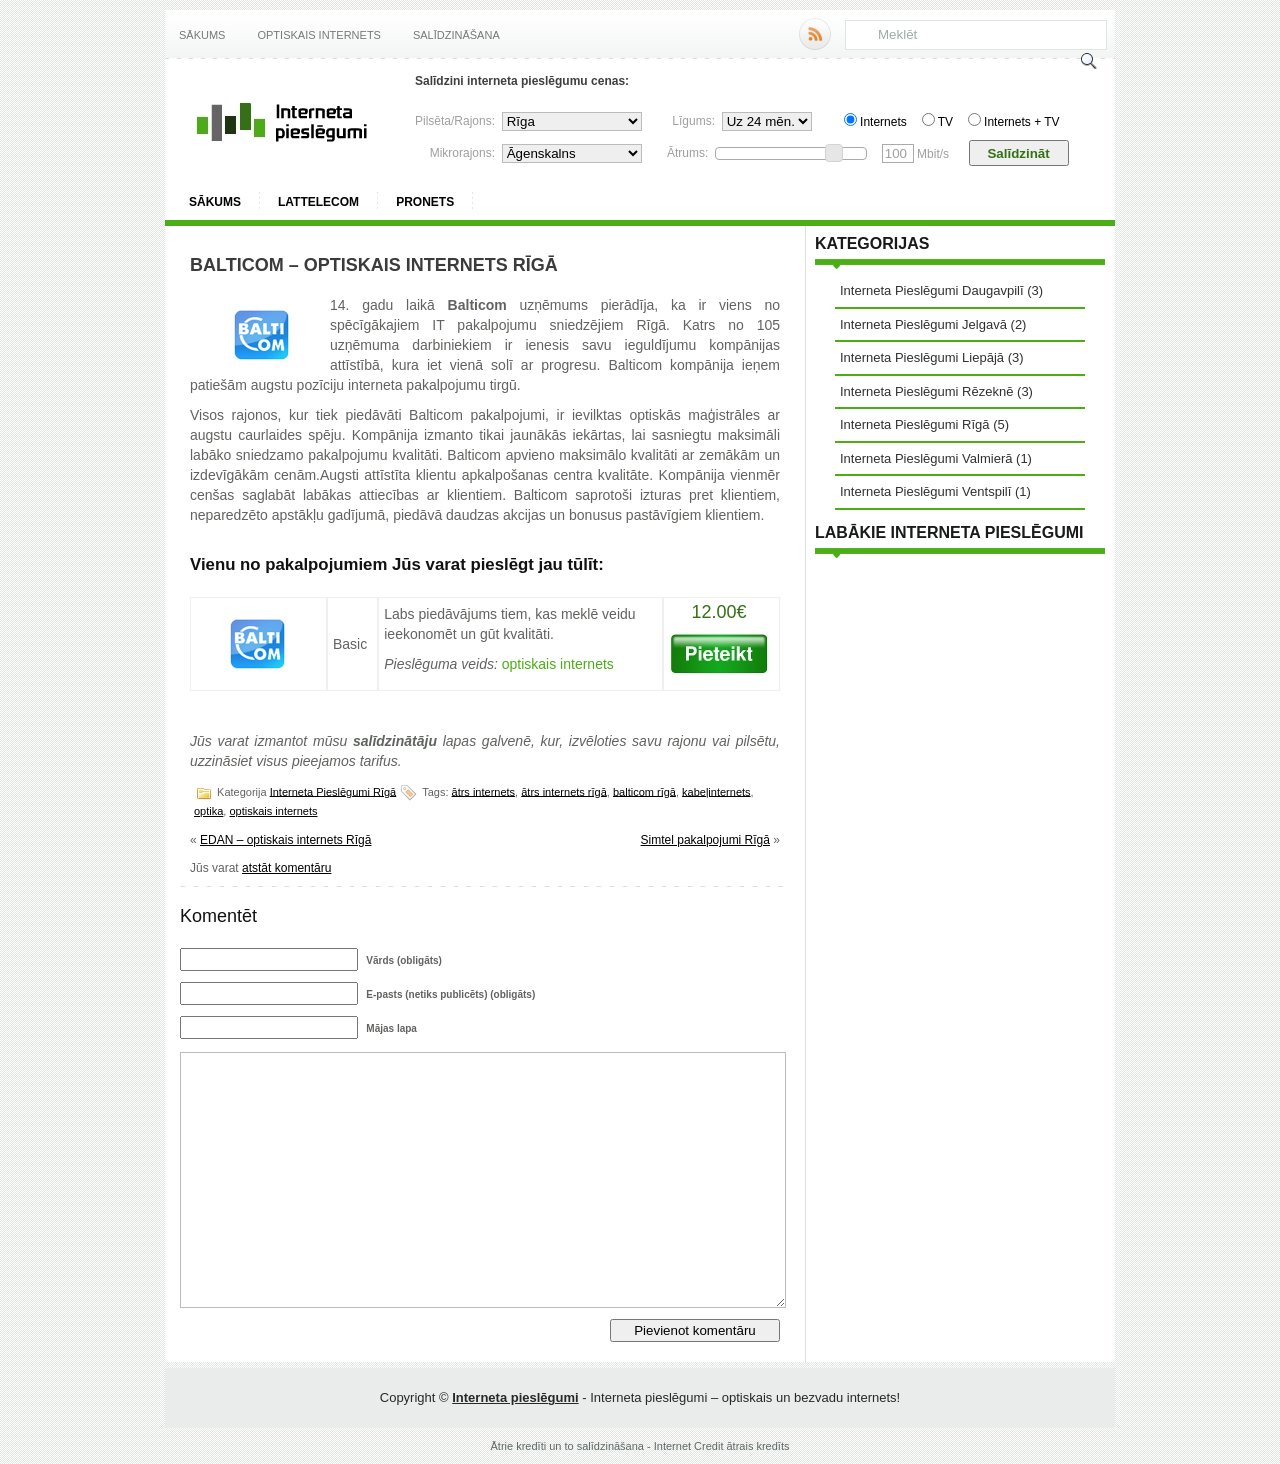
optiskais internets (273, 811)
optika (208, 811)
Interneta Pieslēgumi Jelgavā (923, 324)
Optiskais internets (318, 35)
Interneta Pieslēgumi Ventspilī (925, 491)
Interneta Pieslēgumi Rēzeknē (926, 391)
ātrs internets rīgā (564, 791)
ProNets (425, 202)
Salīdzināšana (456, 35)
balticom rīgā (644, 791)
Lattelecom (318, 202)
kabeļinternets (716, 791)
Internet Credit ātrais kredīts (722, 1446)
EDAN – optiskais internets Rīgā (285, 840)
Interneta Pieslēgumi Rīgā (333, 791)
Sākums (202, 35)
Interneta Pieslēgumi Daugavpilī (932, 290)
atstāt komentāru (286, 868)
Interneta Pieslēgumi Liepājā (922, 357)
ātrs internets (484, 791)
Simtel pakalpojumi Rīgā (705, 840)
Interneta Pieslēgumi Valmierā (926, 458)
